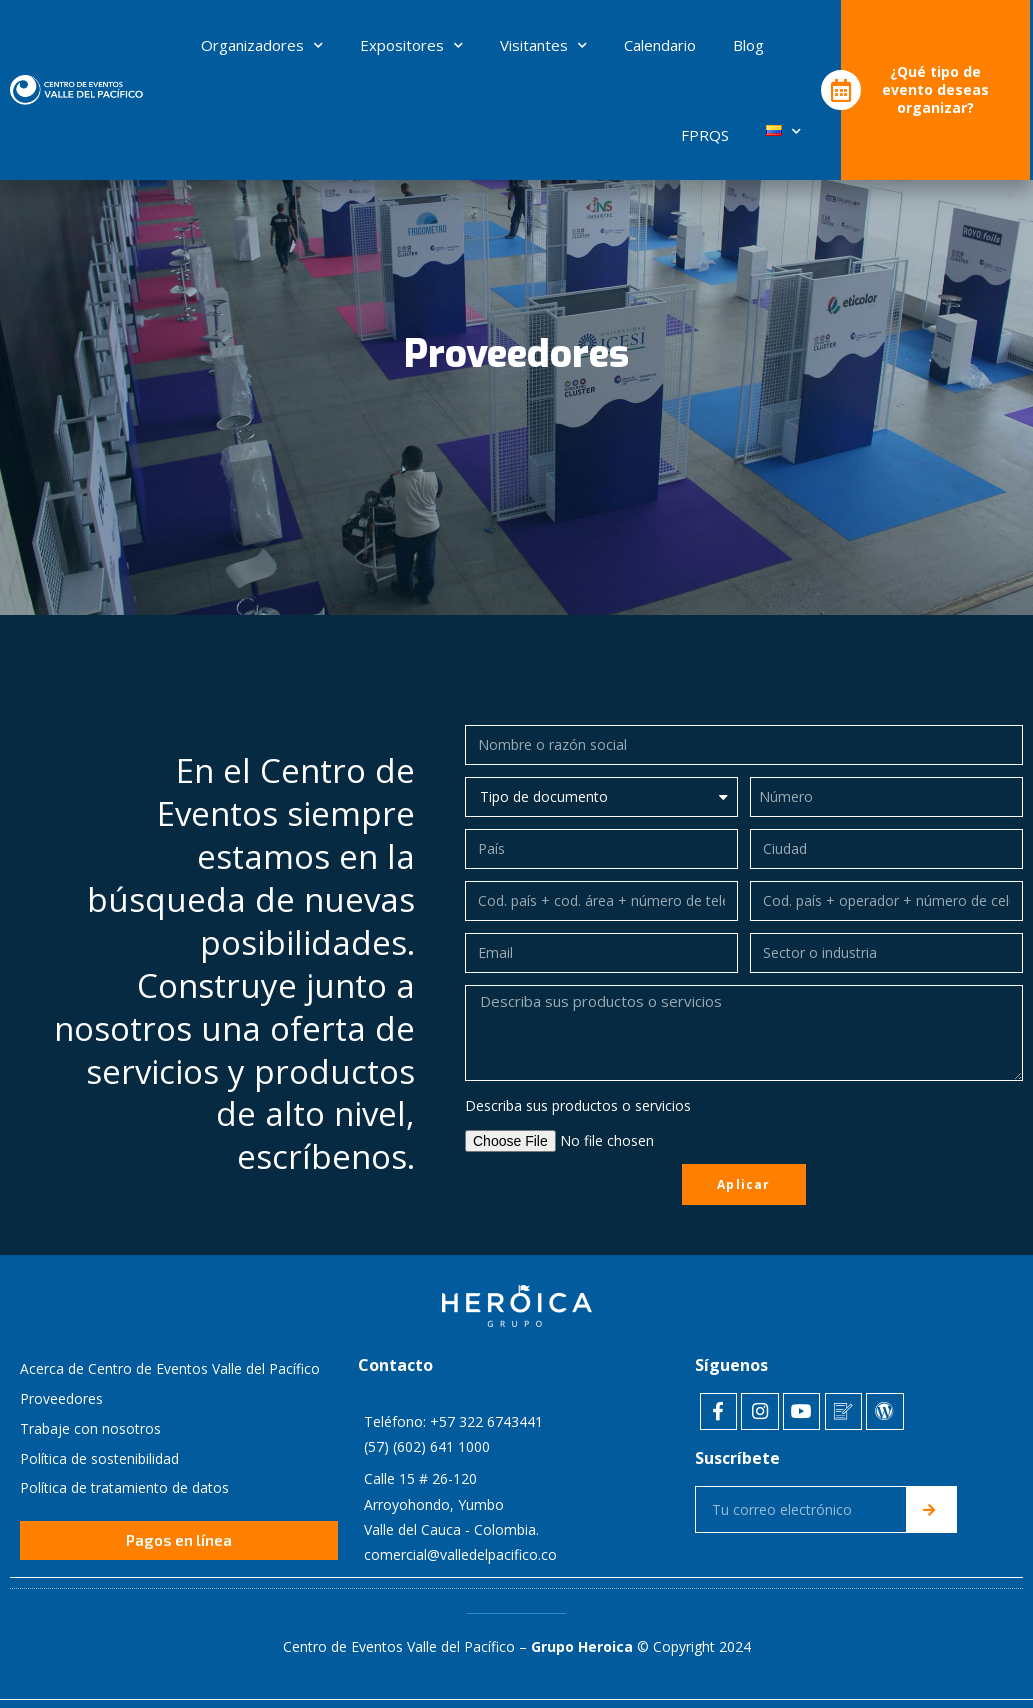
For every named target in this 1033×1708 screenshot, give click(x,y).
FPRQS (705, 135)
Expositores (411, 45)
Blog (748, 45)
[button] (179, 1542)
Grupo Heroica (582, 1645)
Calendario (660, 45)
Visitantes (543, 45)
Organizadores (262, 45)
